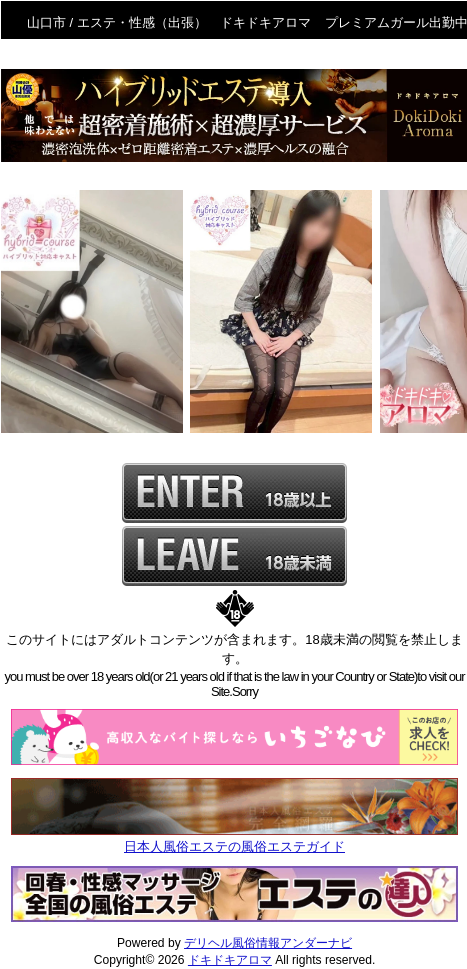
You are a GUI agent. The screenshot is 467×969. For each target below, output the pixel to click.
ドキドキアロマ (230, 960)
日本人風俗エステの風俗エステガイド (234, 846)
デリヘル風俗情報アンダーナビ (268, 943)
